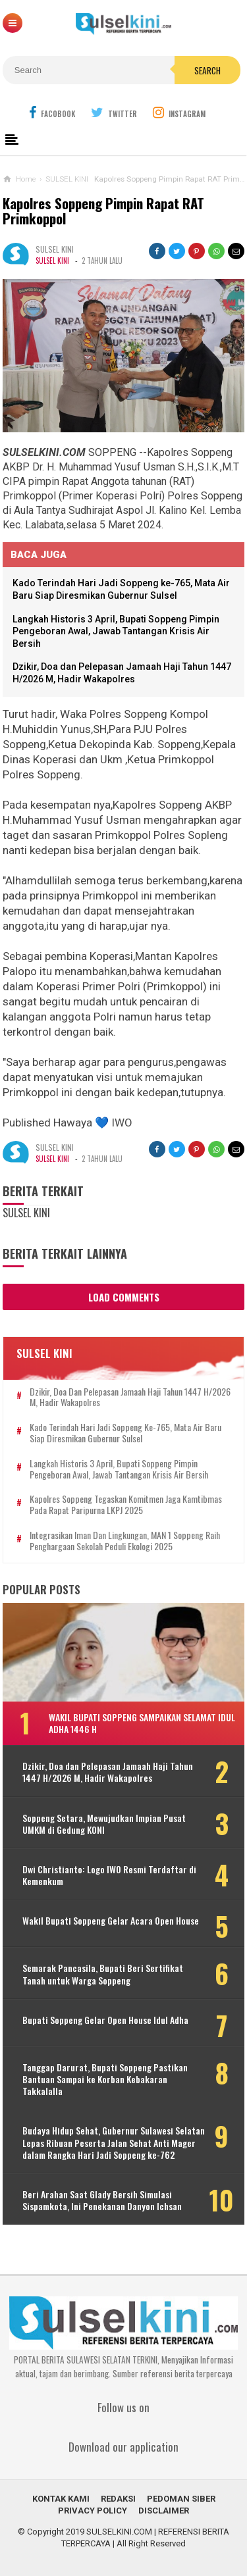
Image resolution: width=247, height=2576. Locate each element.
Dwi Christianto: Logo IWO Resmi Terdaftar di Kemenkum (109, 1875)
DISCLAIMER (163, 2510)
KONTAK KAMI (61, 2499)
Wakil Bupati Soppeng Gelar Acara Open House (110, 1921)
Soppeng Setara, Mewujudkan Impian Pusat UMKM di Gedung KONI (104, 1824)
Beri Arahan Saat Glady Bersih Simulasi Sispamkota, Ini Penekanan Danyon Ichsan (102, 2200)
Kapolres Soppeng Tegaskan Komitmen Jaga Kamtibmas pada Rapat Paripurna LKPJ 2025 (126, 1505)
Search (207, 70)
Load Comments (123, 1297)
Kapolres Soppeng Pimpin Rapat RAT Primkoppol (103, 211)
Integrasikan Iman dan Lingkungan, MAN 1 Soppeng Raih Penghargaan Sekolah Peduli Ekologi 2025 (125, 1541)
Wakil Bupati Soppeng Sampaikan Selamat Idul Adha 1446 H (142, 1723)
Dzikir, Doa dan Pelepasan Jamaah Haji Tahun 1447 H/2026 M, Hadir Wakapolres (130, 1397)
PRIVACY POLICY (92, 2510)
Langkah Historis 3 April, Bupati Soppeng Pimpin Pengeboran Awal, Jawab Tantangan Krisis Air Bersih (116, 631)
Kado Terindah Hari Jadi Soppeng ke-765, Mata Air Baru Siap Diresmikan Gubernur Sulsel (125, 1433)
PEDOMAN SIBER (181, 2499)
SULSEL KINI (52, 260)
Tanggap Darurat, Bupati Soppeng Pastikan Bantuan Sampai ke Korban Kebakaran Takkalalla (105, 2079)
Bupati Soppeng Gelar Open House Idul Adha (105, 2020)
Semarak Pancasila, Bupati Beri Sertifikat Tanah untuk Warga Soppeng (102, 1974)
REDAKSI (118, 2499)
